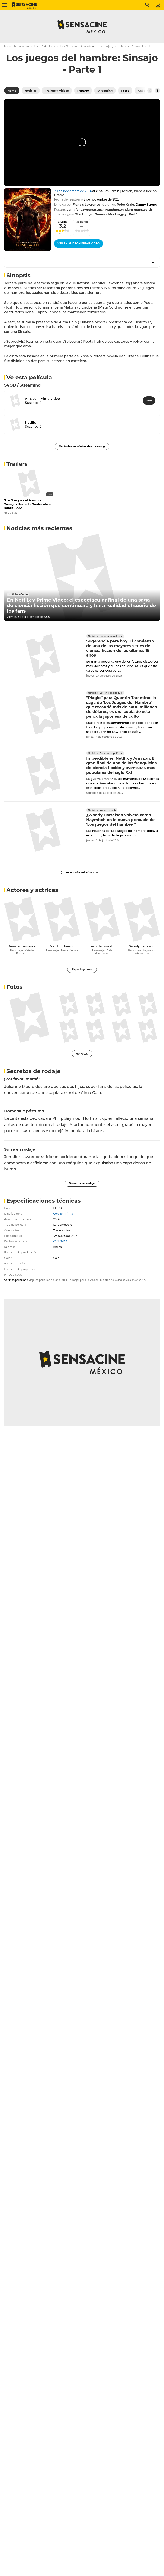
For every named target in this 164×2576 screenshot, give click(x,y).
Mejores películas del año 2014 (47, 1280)
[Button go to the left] (149, 90)
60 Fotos (82, 1053)
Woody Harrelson (142, 946)
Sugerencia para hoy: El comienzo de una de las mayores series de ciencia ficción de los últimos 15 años (120, 648)
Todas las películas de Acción (83, 46)
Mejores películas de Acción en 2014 (122, 1280)
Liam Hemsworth (101, 946)
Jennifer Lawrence (22, 946)
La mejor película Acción (84, 1280)
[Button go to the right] (157, 90)
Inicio (7, 46)
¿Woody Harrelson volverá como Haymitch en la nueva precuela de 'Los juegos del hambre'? (120, 820)
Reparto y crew (82, 969)
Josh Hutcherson (62, 946)
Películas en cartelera (26, 46)
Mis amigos (82, 222)
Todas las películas (52, 46)
